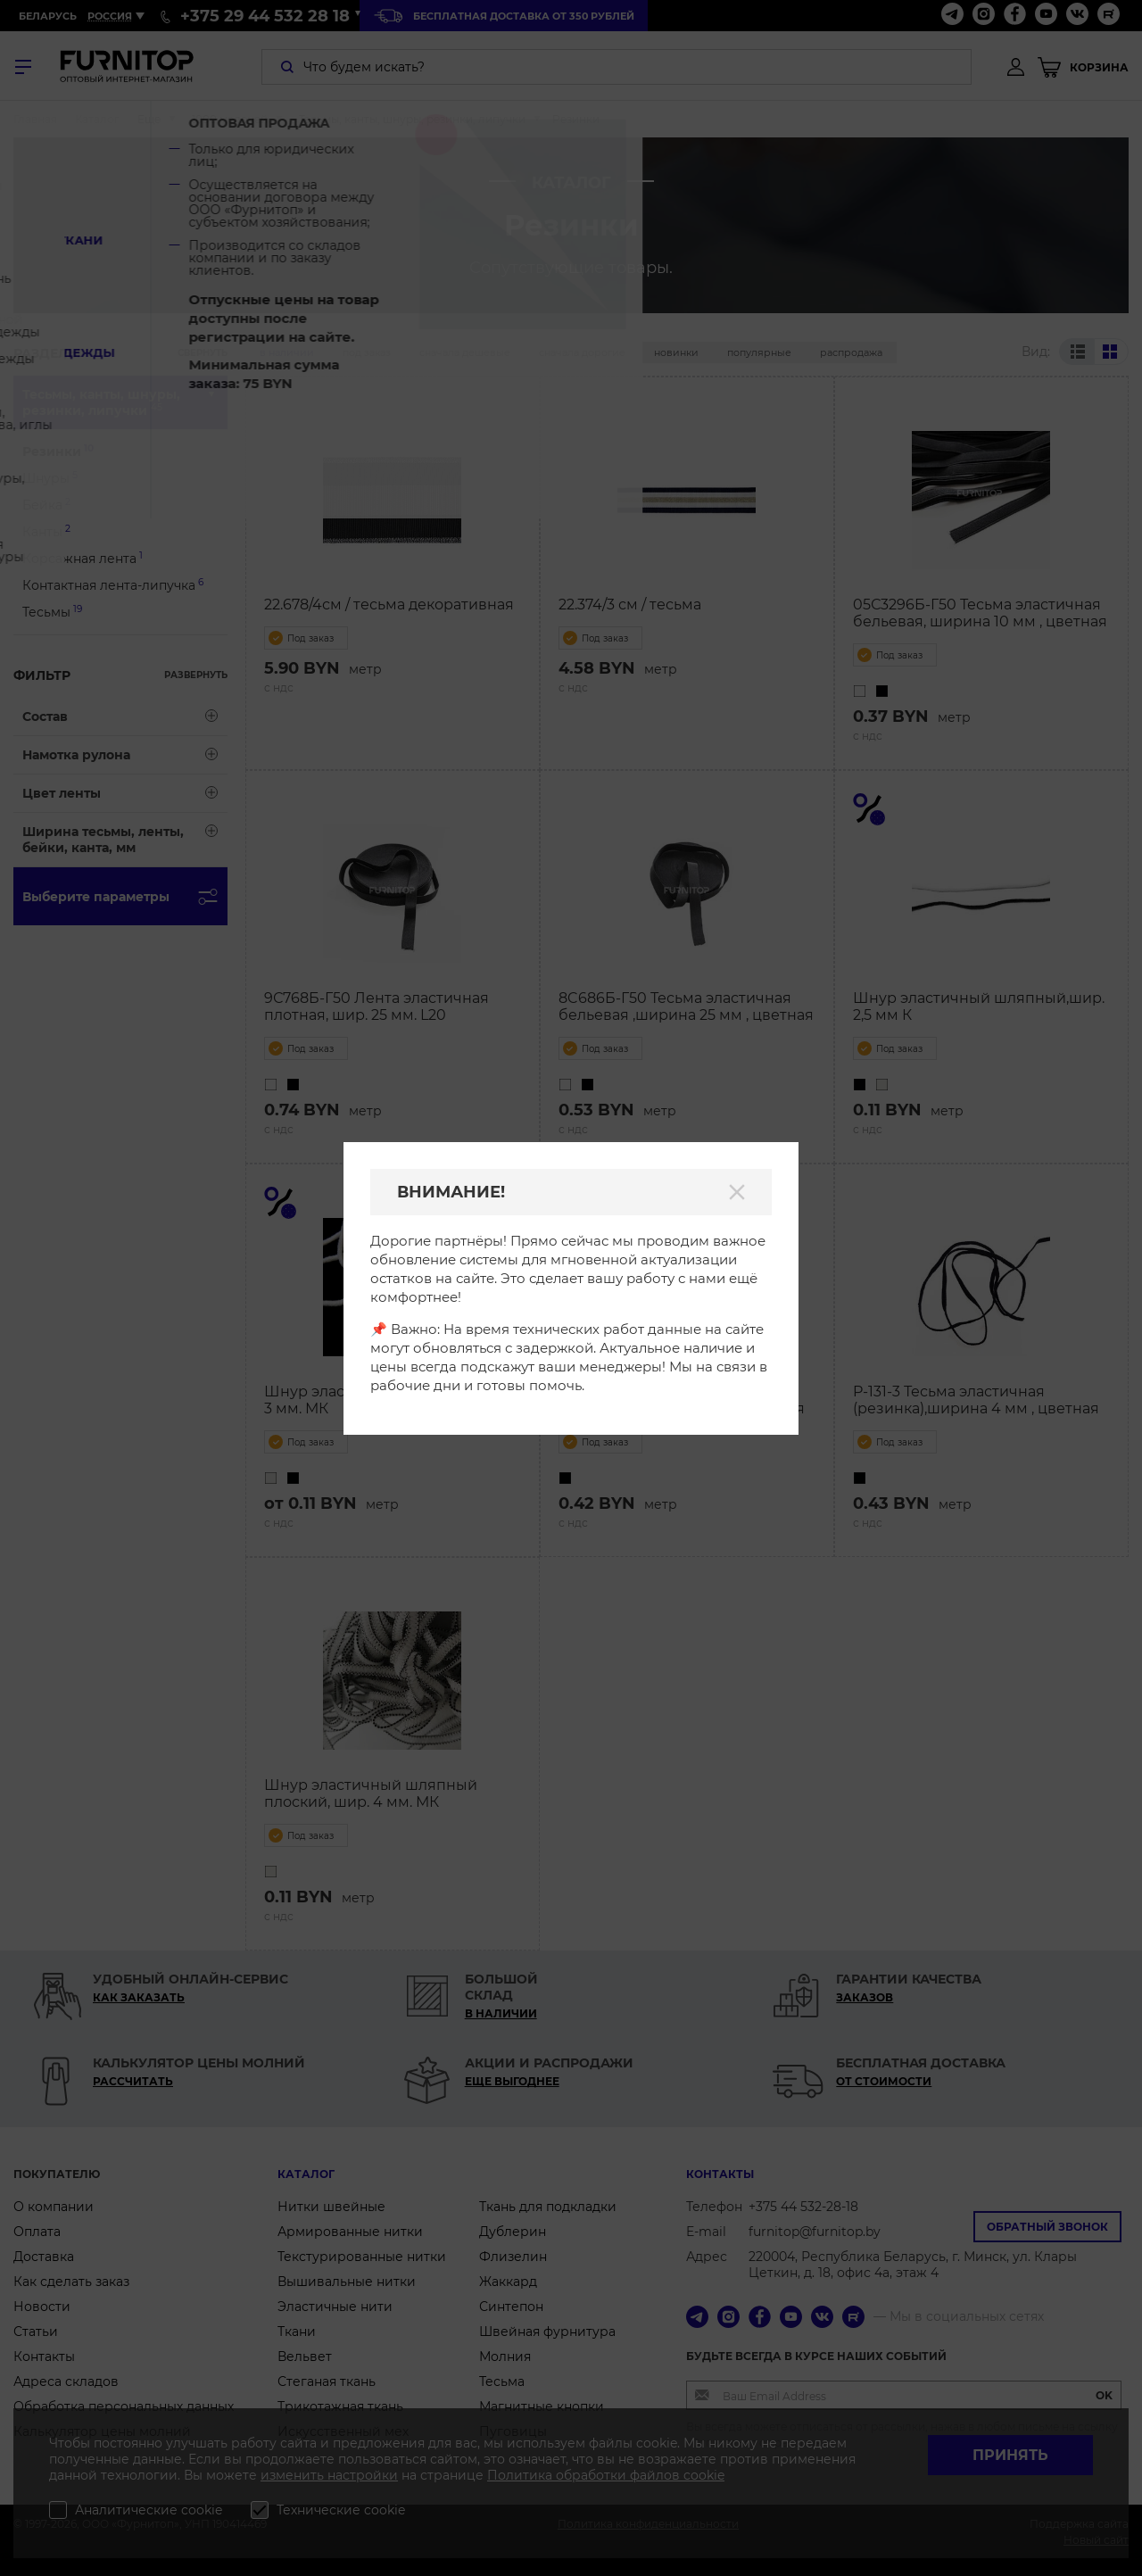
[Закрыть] (737, 1192)
